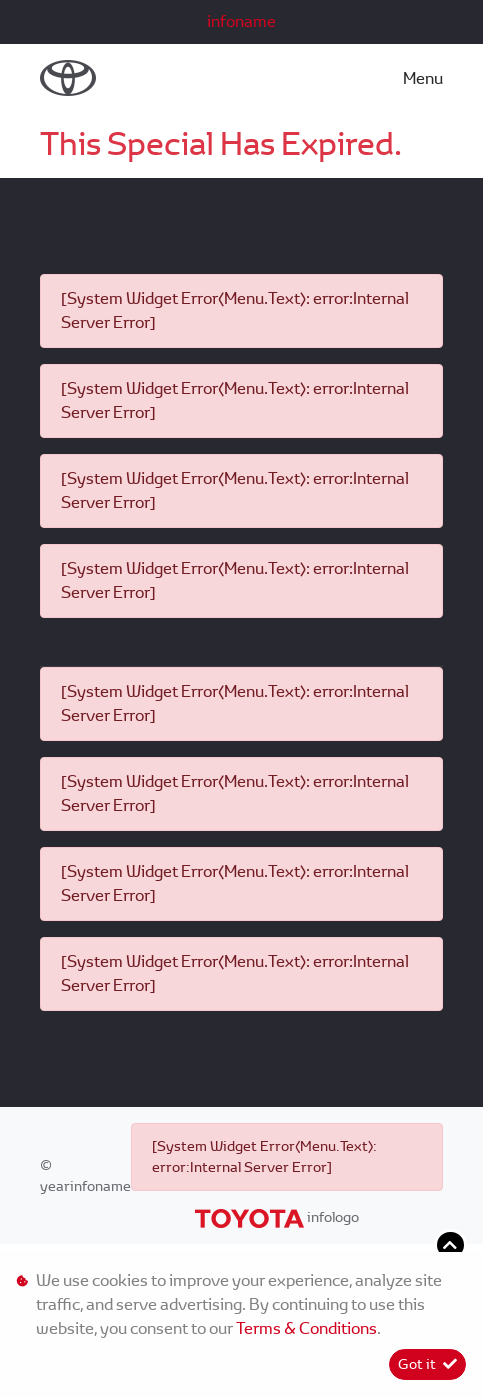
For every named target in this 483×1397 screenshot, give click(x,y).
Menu (423, 78)
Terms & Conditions (306, 1328)
